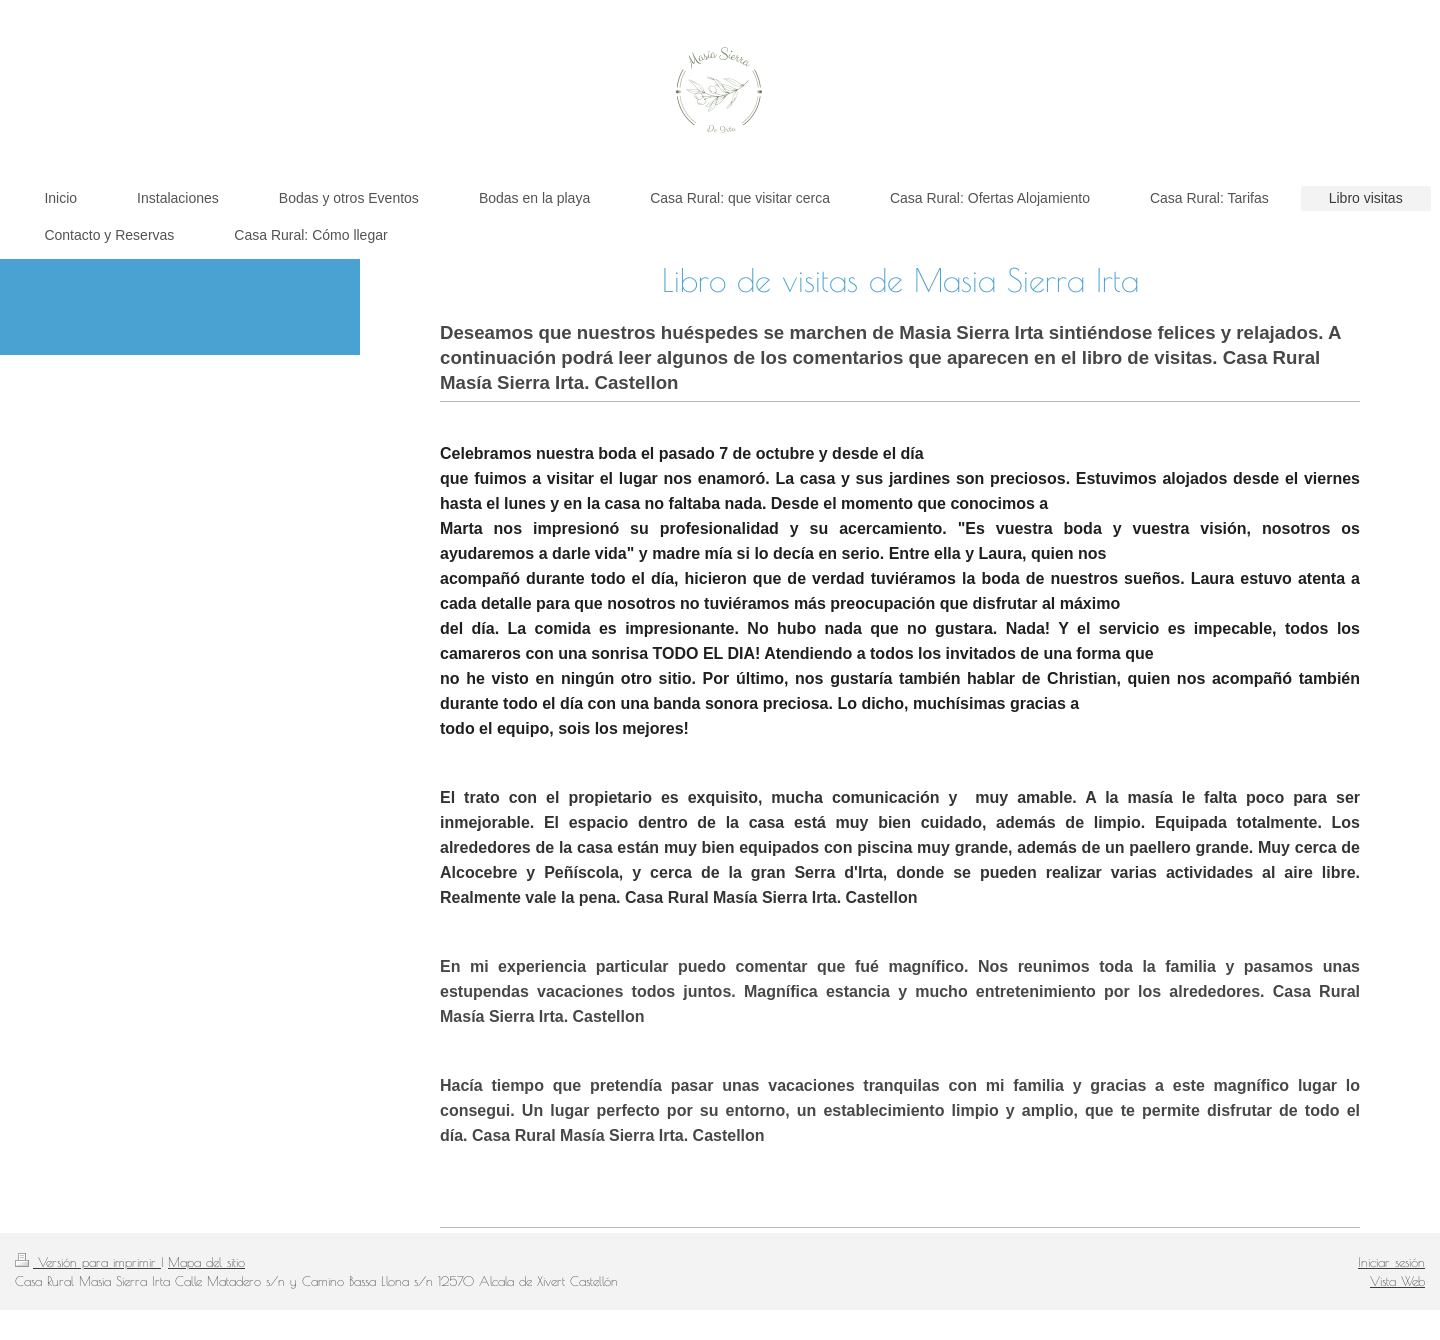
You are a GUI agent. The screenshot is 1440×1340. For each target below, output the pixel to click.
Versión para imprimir (88, 1262)
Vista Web (1397, 1281)
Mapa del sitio (206, 1262)
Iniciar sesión (1391, 1262)
